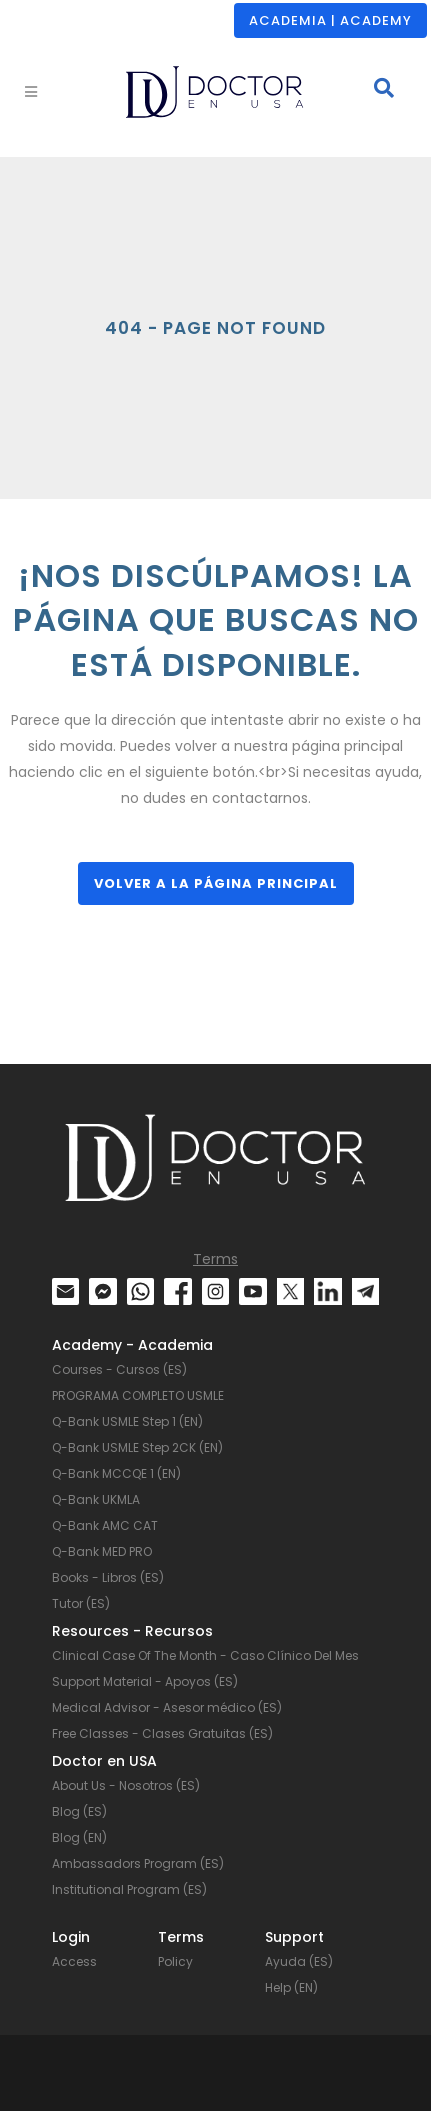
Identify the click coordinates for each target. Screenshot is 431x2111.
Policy (175, 1961)
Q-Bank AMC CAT (105, 1525)
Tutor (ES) (81, 1603)
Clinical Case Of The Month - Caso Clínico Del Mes (205, 1655)
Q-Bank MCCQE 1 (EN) (116, 1473)
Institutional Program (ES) (129, 1889)
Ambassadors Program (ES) (138, 1863)
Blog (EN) (79, 1837)
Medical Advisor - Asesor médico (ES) (167, 1707)
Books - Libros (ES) (108, 1577)
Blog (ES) (79, 1811)
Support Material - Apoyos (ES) (145, 1681)
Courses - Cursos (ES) (119, 1369)
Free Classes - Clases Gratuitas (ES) (162, 1733)
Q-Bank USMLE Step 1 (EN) (127, 1421)
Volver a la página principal (216, 883)
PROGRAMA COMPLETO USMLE (138, 1395)
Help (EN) (291, 1987)
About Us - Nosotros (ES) (126, 1785)
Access (74, 1961)
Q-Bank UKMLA (96, 1499)
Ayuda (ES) (299, 1961)
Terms (215, 1259)
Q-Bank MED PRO (102, 1551)
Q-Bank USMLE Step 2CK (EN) (137, 1447)
